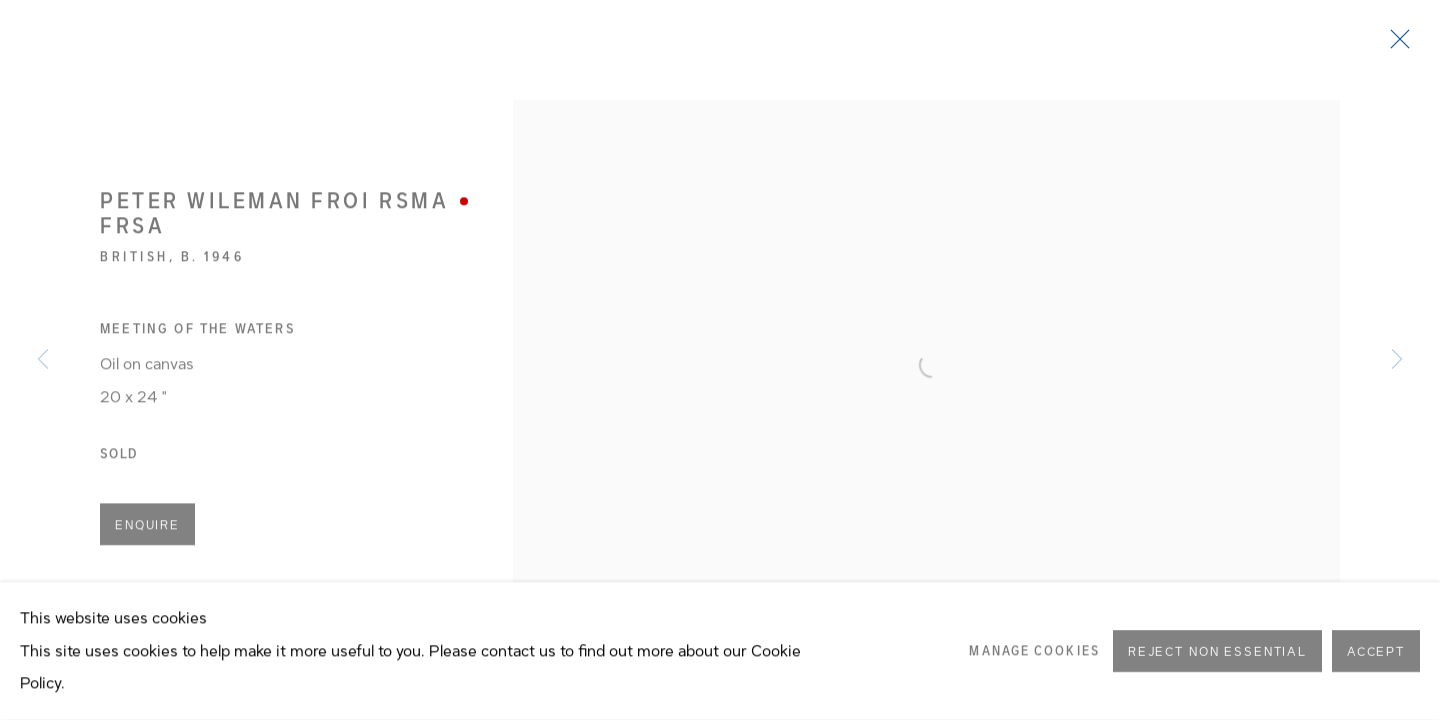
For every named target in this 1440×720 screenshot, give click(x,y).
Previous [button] (43, 360)
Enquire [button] (147, 528)
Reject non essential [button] (1217, 660)
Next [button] (1397, 360)
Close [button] (1395, 45)
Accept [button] (1376, 660)
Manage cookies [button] (1034, 658)
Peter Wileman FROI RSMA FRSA (274, 216)
